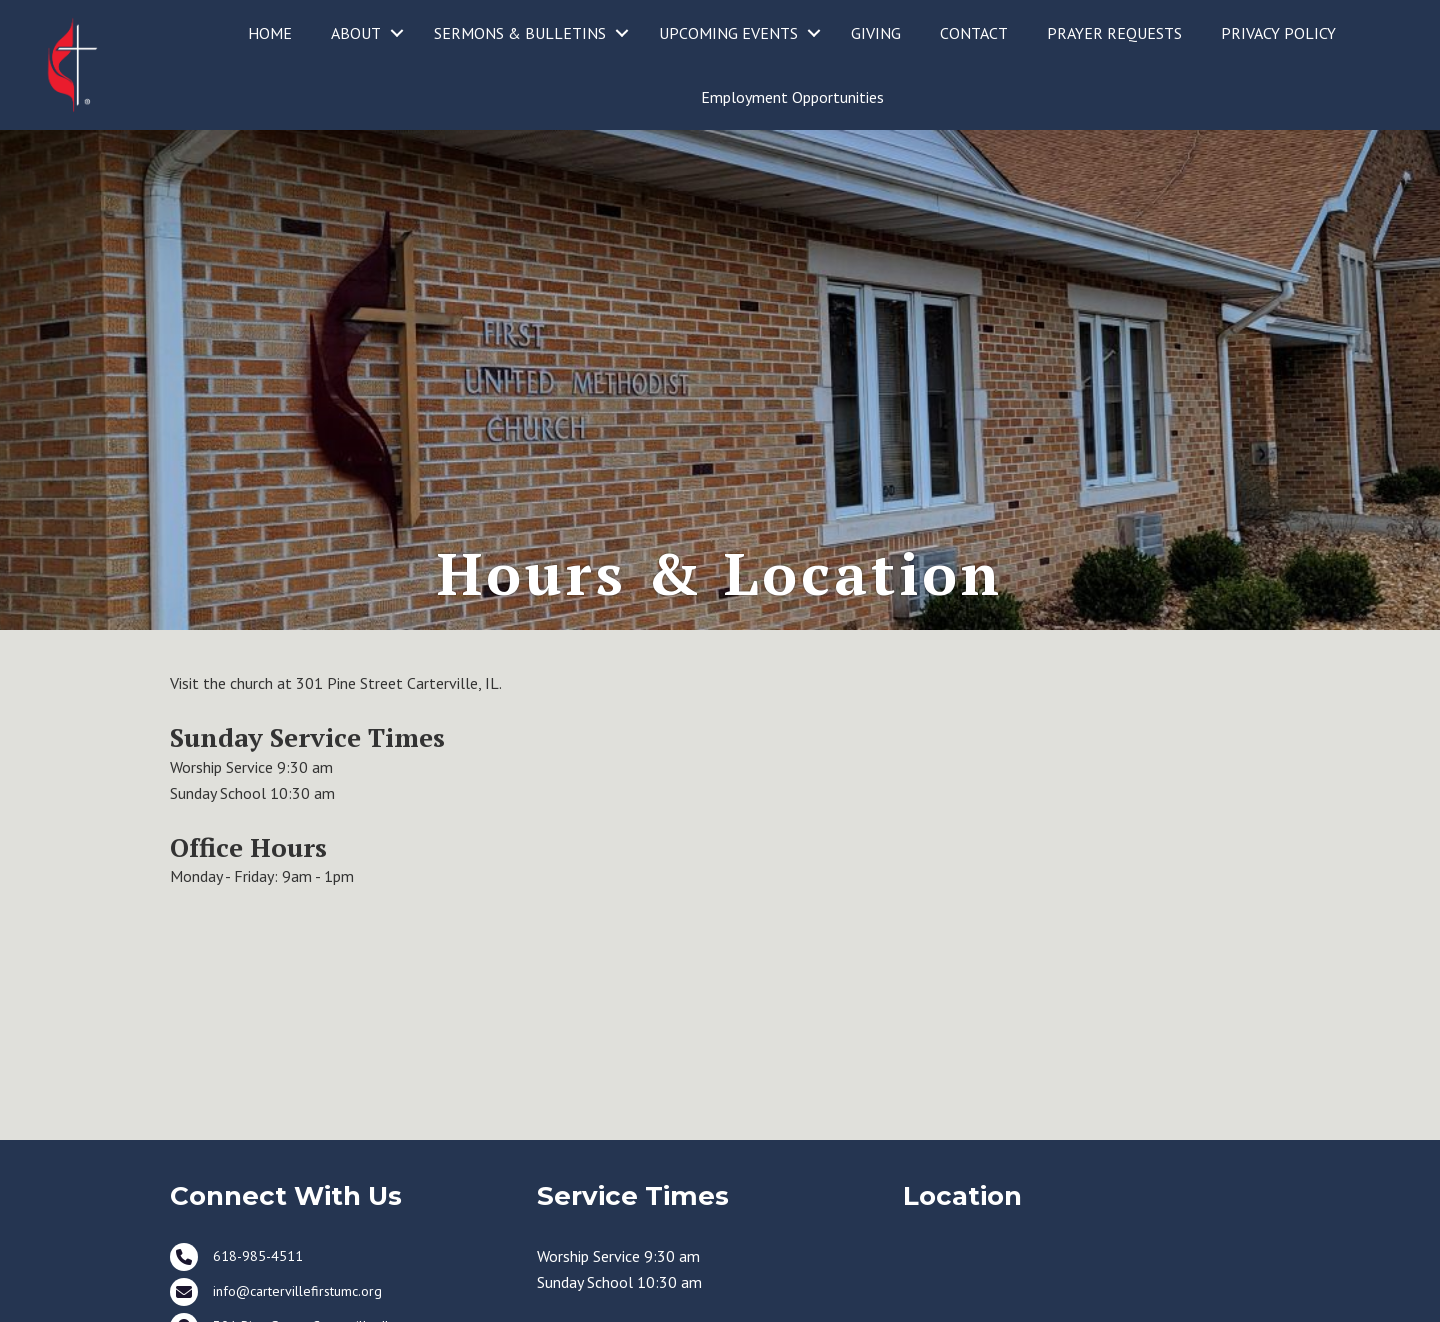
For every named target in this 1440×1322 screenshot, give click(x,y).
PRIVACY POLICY (1278, 33)
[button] (397, 33)
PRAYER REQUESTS (1114, 33)
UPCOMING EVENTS (728, 33)
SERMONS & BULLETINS (520, 33)
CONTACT (974, 33)
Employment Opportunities (792, 97)
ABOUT (356, 33)
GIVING (876, 33)
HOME (270, 33)
